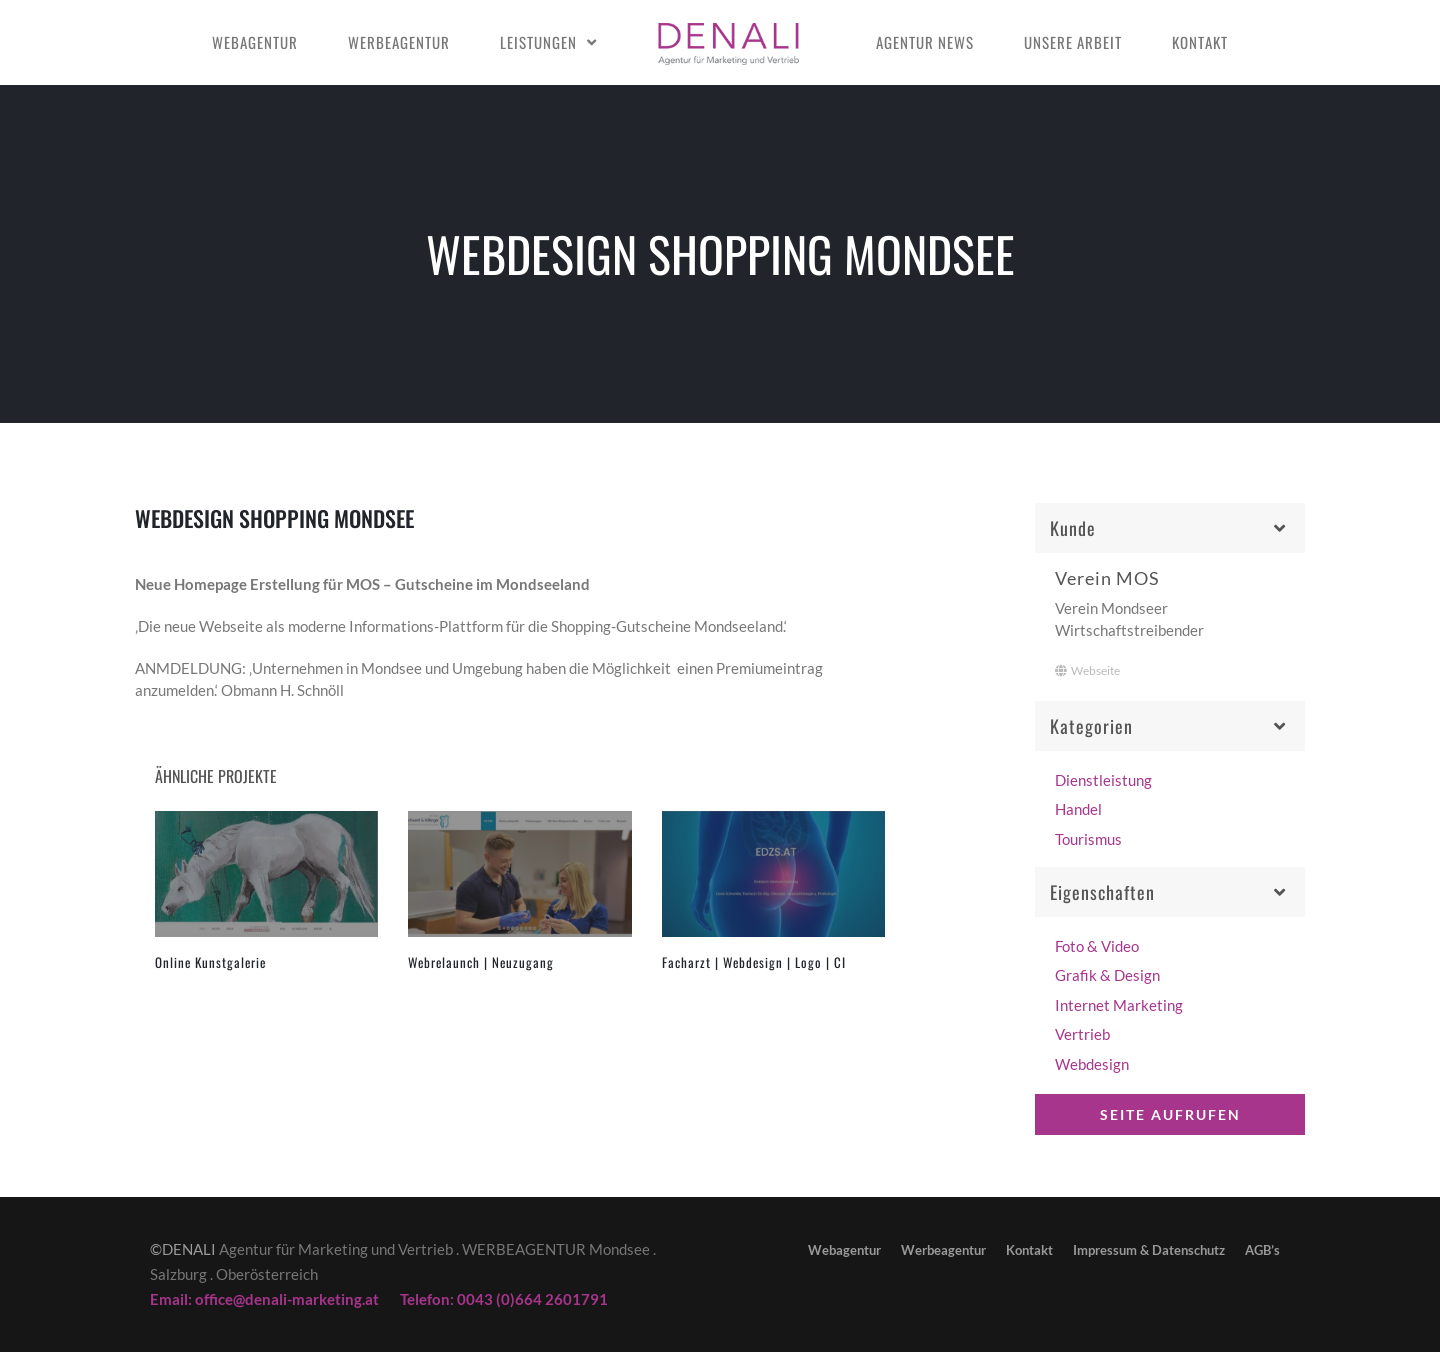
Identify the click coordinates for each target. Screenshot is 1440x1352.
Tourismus (1088, 839)
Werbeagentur (399, 42)
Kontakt (1200, 42)
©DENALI (183, 1249)
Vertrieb (1082, 1034)
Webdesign (1092, 1064)
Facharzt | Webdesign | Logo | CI (754, 962)
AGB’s (1262, 1250)
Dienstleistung (1103, 780)
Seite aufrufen (1170, 1114)
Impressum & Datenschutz (1149, 1250)
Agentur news (925, 42)
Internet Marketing (1119, 1005)
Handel (1078, 809)
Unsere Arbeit (1073, 42)
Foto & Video (1097, 946)
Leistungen (538, 42)
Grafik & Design (1107, 975)
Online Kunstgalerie (210, 962)
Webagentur (255, 42)
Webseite (1087, 670)
